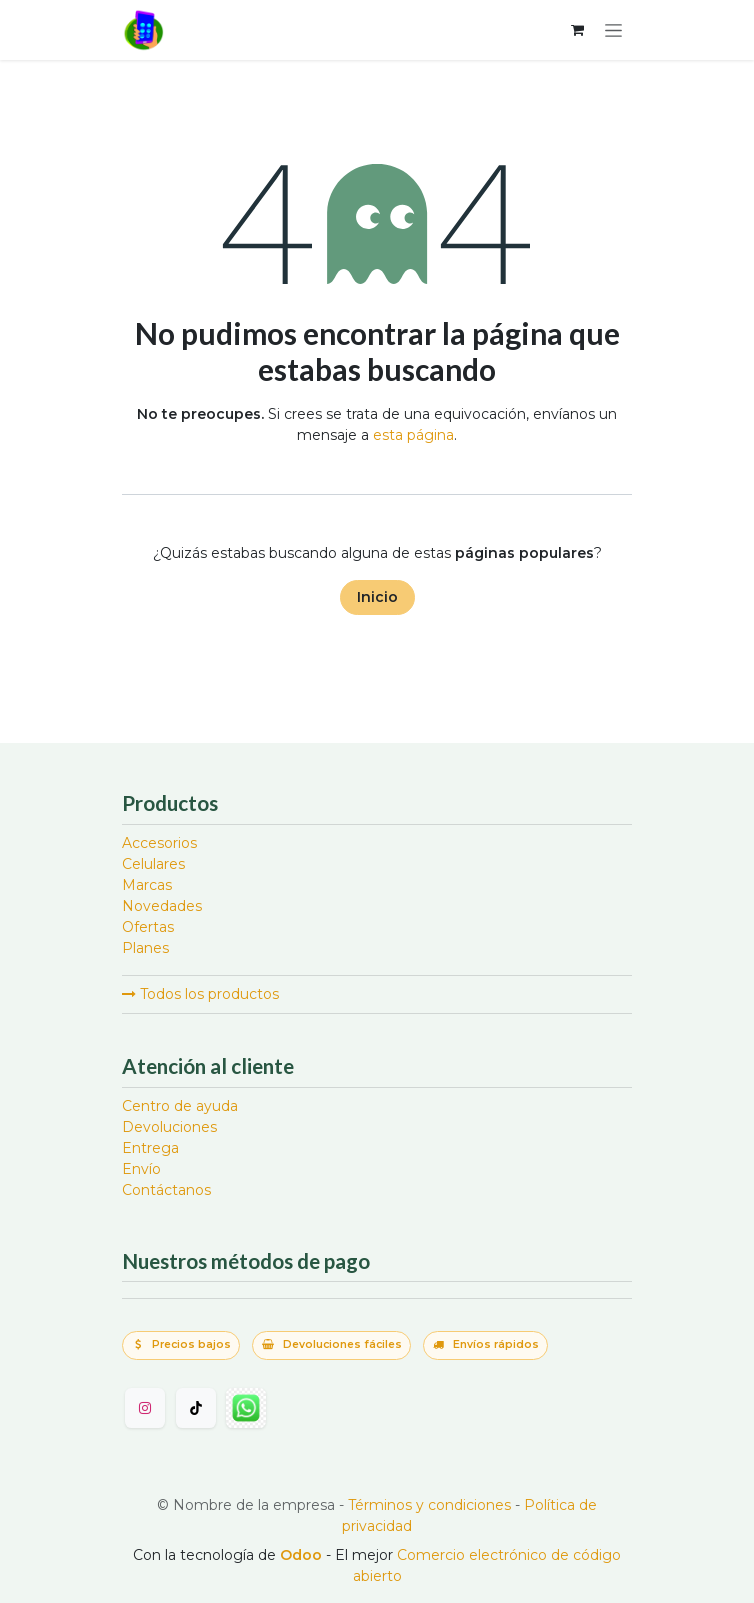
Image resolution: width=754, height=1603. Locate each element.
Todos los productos (200, 994)
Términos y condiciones (429, 1505)
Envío (141, 1169)
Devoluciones (169, 1127)
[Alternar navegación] (613, 30)
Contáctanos (166, 1190)
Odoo (303, 1555)
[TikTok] (196, 1408)
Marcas (147, 885)
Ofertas (148, 927)
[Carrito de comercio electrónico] (577, 30)
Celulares (153, 864)
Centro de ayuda (180, 1106)
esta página (413, 435)
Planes (145, 948)
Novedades (162, 906)
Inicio (377, 597)
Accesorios (159, 843)
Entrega (150, 1148)
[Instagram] (145, 1408)
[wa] (246, 1408)
